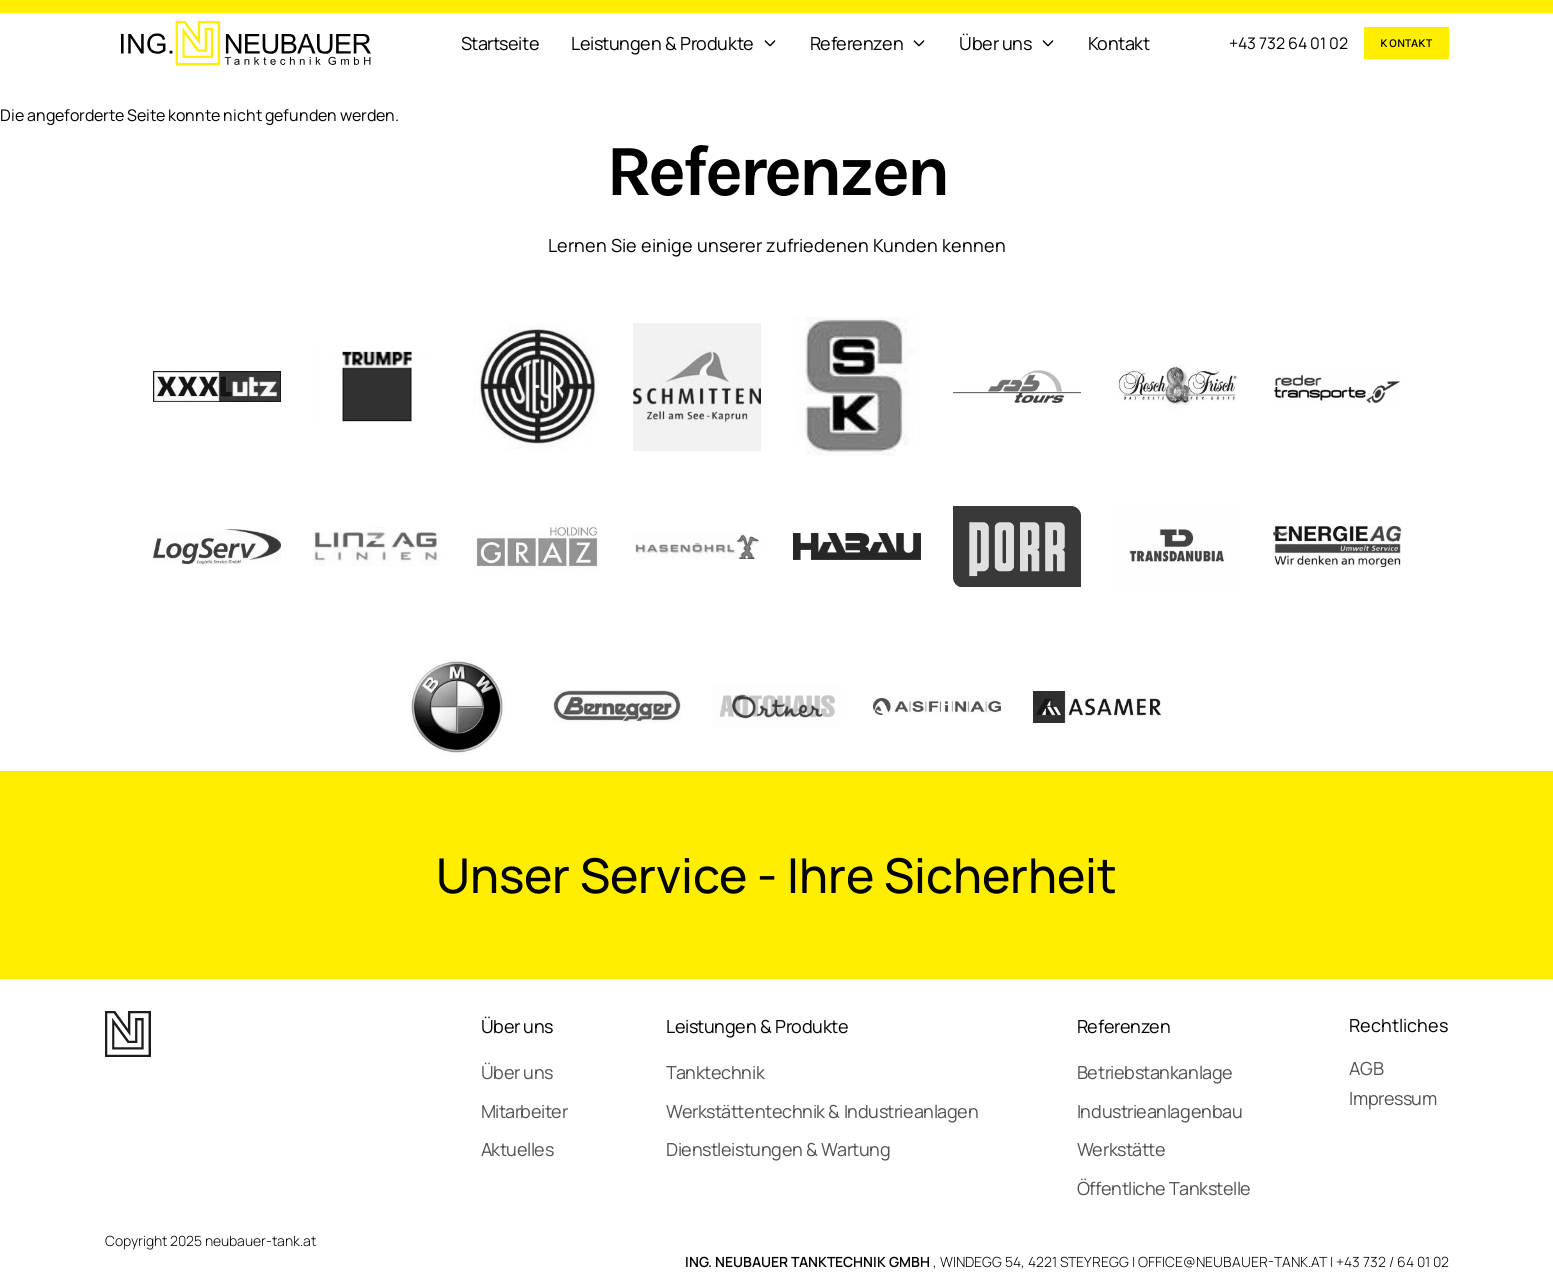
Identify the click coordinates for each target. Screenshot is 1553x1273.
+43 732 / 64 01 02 (1392, 1261)
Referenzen (1124, 1026)
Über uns (517, 1026)
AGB (1366, 1068)
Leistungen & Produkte (757, 1026)
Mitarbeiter (524, 1111)
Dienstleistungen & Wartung (778, 1149)
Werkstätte (1121, 1149)
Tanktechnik (715, 1072)
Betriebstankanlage (1155, 1072)
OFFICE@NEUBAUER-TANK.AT (1232, 1261)
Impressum (1392, 1098)
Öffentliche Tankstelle (1164, 1188)
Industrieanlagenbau (1159, 1111)
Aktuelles (517, 1149)
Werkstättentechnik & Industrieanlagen (822, 1111)
